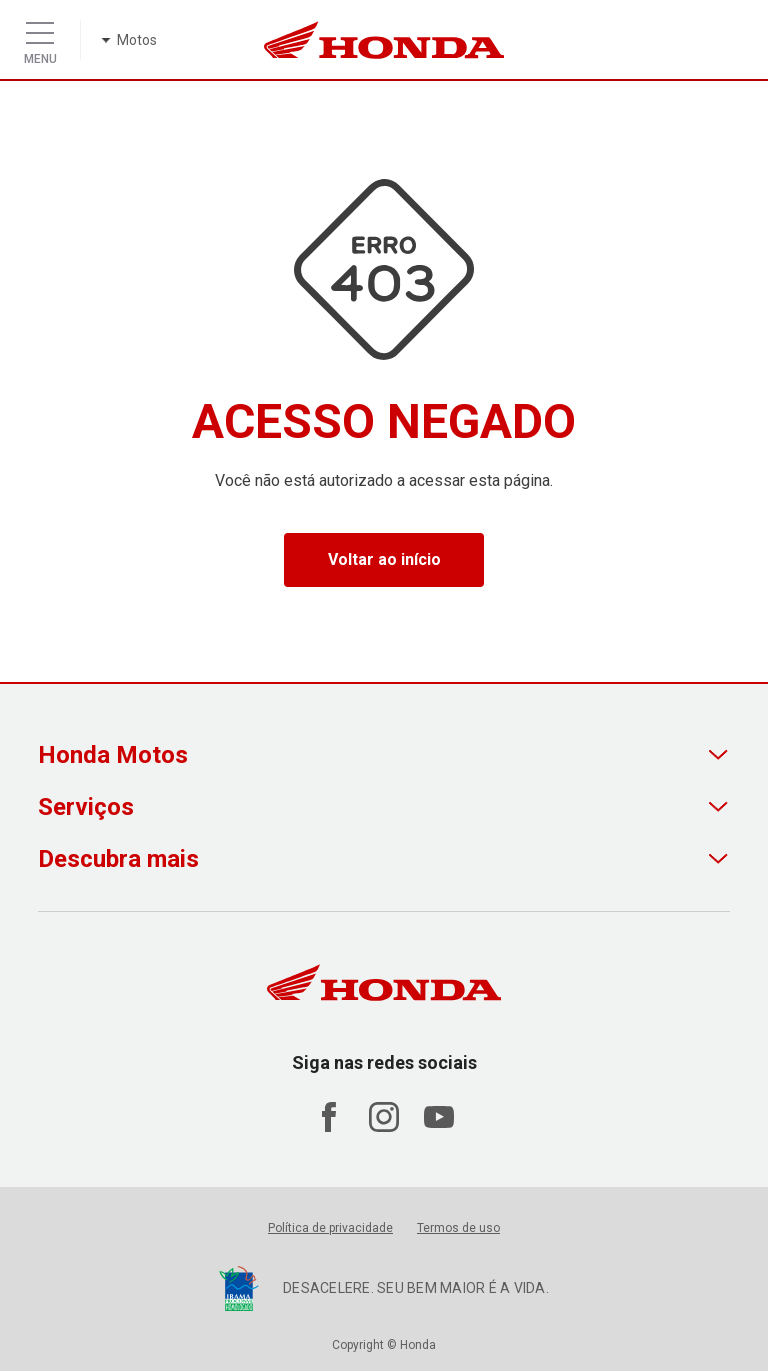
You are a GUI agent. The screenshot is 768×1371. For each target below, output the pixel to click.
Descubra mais (118, 859)
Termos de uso (458, 1228)
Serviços (86, 807)
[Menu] (40, 28)
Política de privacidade (330, 1228)
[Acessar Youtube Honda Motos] (439, 1126)
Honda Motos (113, 755)
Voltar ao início (384, 559)
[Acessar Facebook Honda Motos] (329, 1126)
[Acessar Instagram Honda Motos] (384, 1126)
